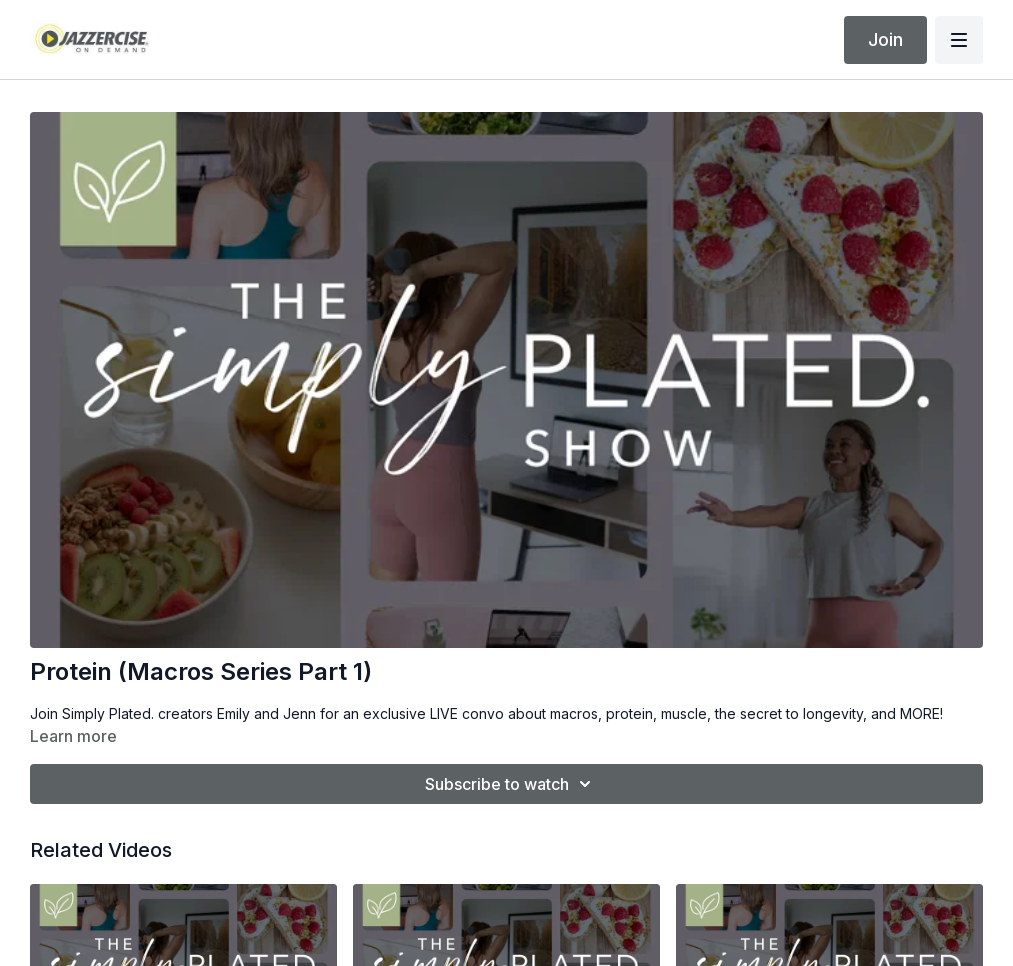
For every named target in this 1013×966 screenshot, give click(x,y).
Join (885, 39)
